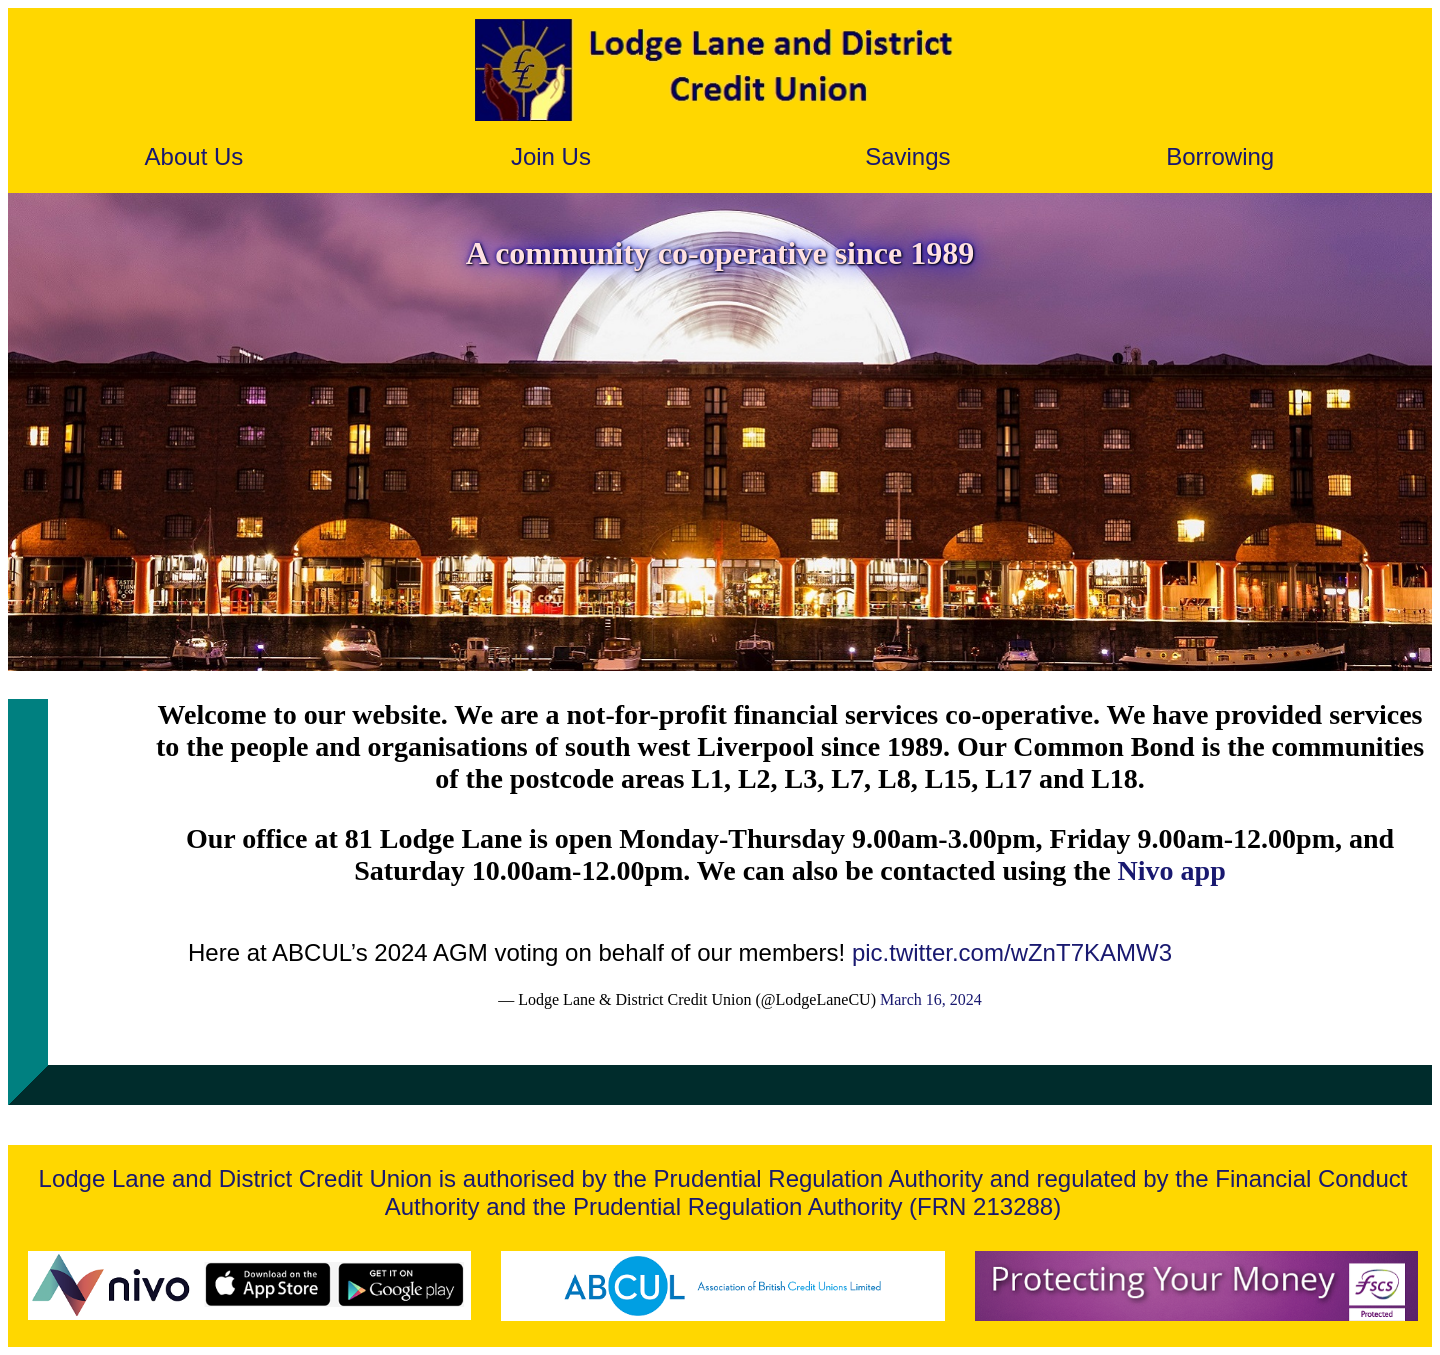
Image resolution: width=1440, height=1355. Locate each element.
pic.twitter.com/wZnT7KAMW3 (1012, 952)
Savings (907, 156)
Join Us (551, 156)
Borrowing (1220, 156)
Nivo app (1172, 870)
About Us (194, 156)
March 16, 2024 (931, 999)
